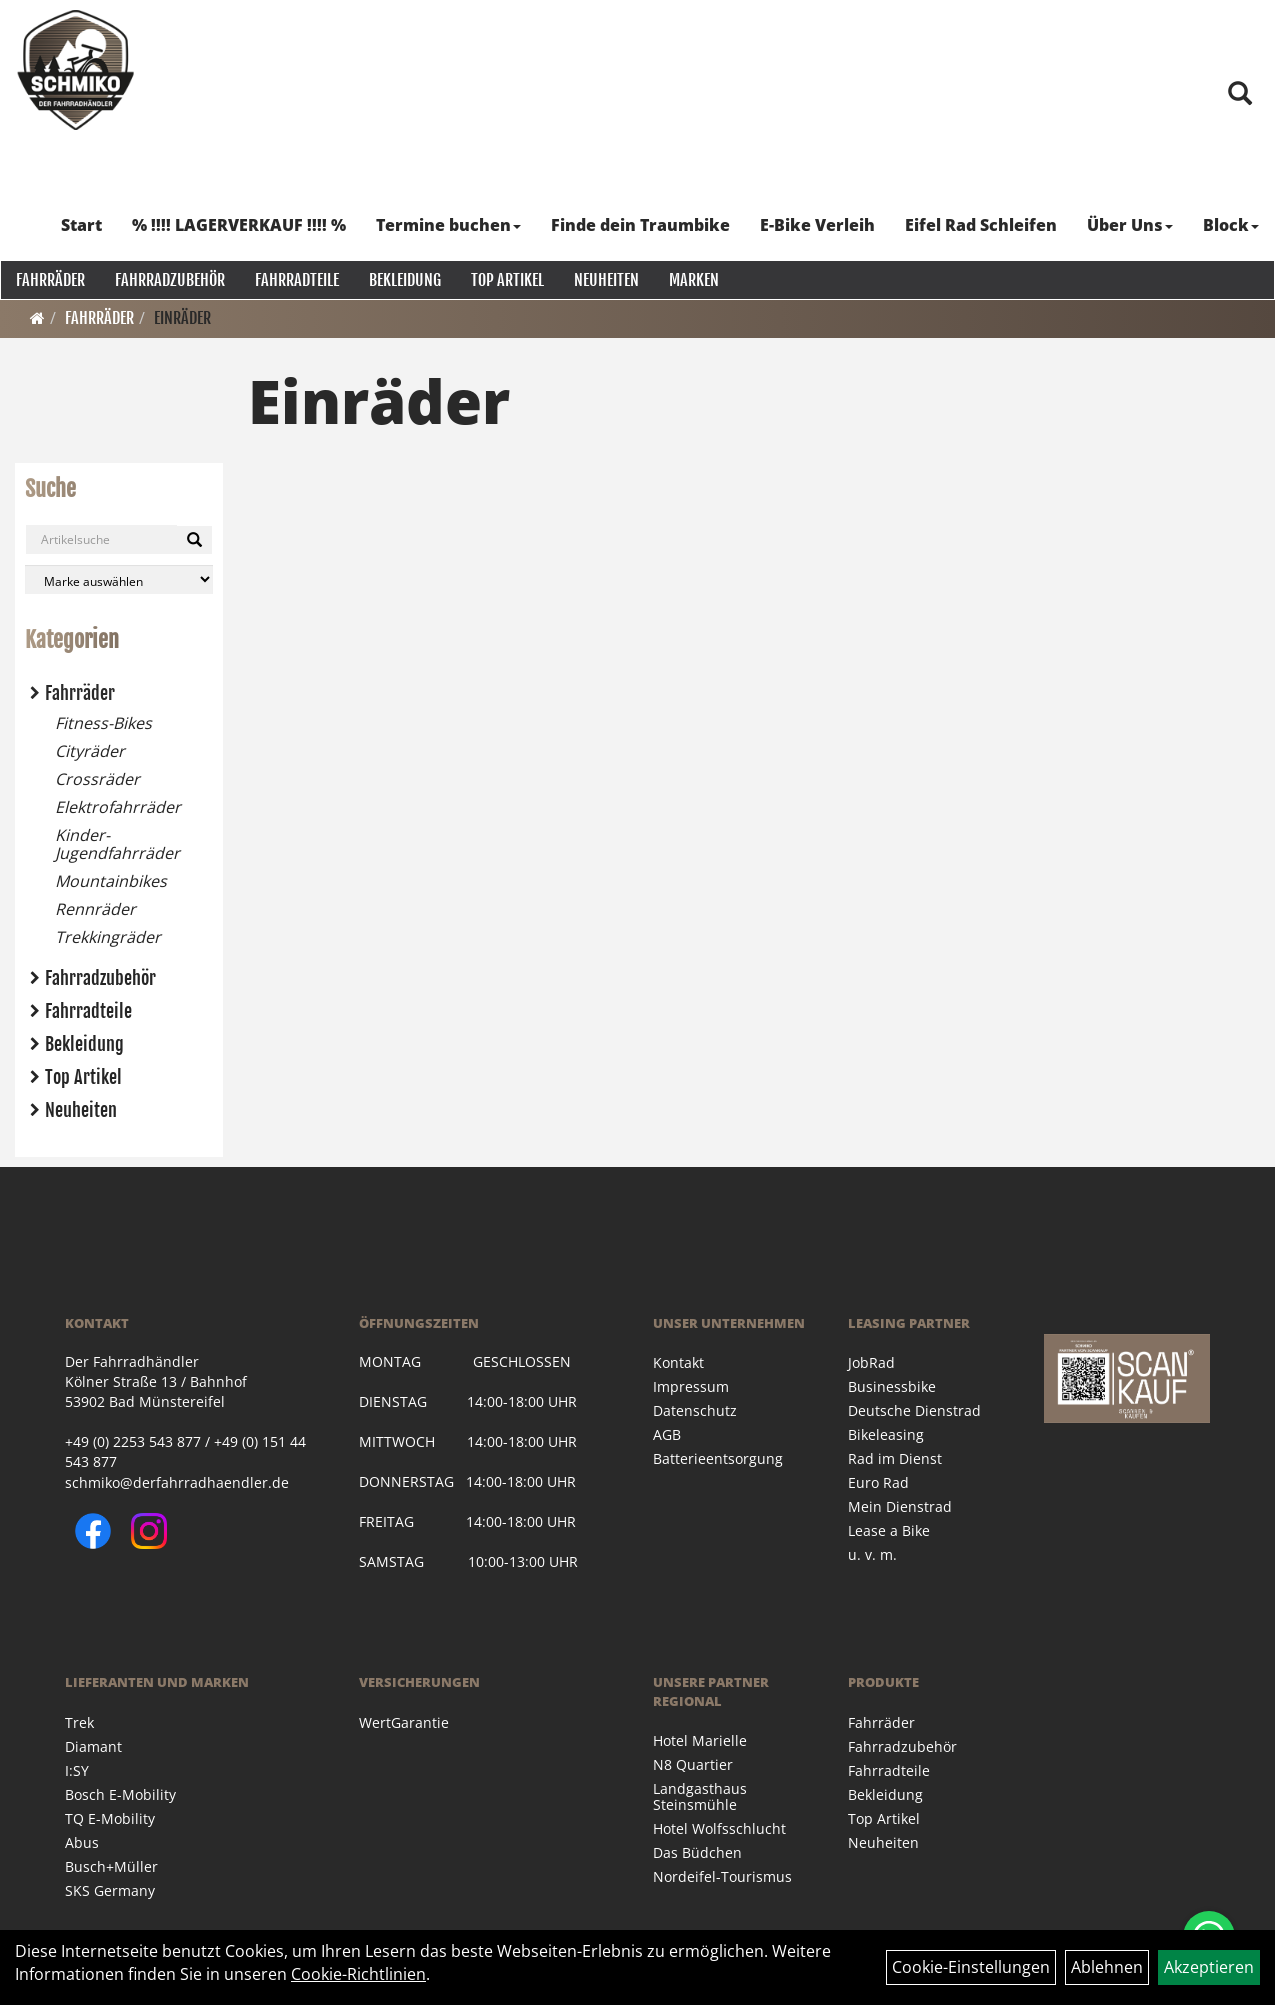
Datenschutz (695, 1410)
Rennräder (95, 909)
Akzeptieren (1209, 1967)
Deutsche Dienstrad (914, 1410)
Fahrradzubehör (169, 280)
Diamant (93, 1746)
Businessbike (892, 1386)
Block (1232, 225)
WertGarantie (404, 1722)
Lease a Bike (889, 1530)
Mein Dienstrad (900, 1506)
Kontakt (678, 1362)
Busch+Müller (111, 1866)
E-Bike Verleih (818, 225)
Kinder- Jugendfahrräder (117, 844)
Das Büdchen (697, 1852)
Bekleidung (404, 280)
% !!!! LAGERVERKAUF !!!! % (240, 225)
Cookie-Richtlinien (358, 1974)
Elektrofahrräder (118, 807)
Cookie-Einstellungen (971, 1967)
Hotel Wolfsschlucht (719, 1828)
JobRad (871, 1362)
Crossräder (97, 779)
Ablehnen (1107, 1967)
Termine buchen (449, 225)
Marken (693, 280)
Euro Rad (878, 1482)
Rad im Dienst (895, 1458)
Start (82, 225)
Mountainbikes (111, 881)
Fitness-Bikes (103, 723)
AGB (667, 1434)
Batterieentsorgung (718, 1458)
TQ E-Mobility (110, 1818)
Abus (82, 1842)
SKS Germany (110, 1890)
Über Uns (1131, 225)
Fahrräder (49, 280)
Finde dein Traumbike (641, 225)
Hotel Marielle (700, 1740)
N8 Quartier (693, 1764)
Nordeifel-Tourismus (722, 1876)
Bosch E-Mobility (120, 1794)
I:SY (77, 1770)
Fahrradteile (296, 280)
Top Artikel (506, 280)
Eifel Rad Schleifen (982, 225)
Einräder (182, 318)
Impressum (691, 1386)
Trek (79, 1722)
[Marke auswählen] (119, 579)
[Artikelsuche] (1238, 104)
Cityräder (90, 751)
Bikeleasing (886, 1434)
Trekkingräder (108, 937)
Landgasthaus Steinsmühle (700, 1796)
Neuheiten (605, 280)
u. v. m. (872, 1554)
